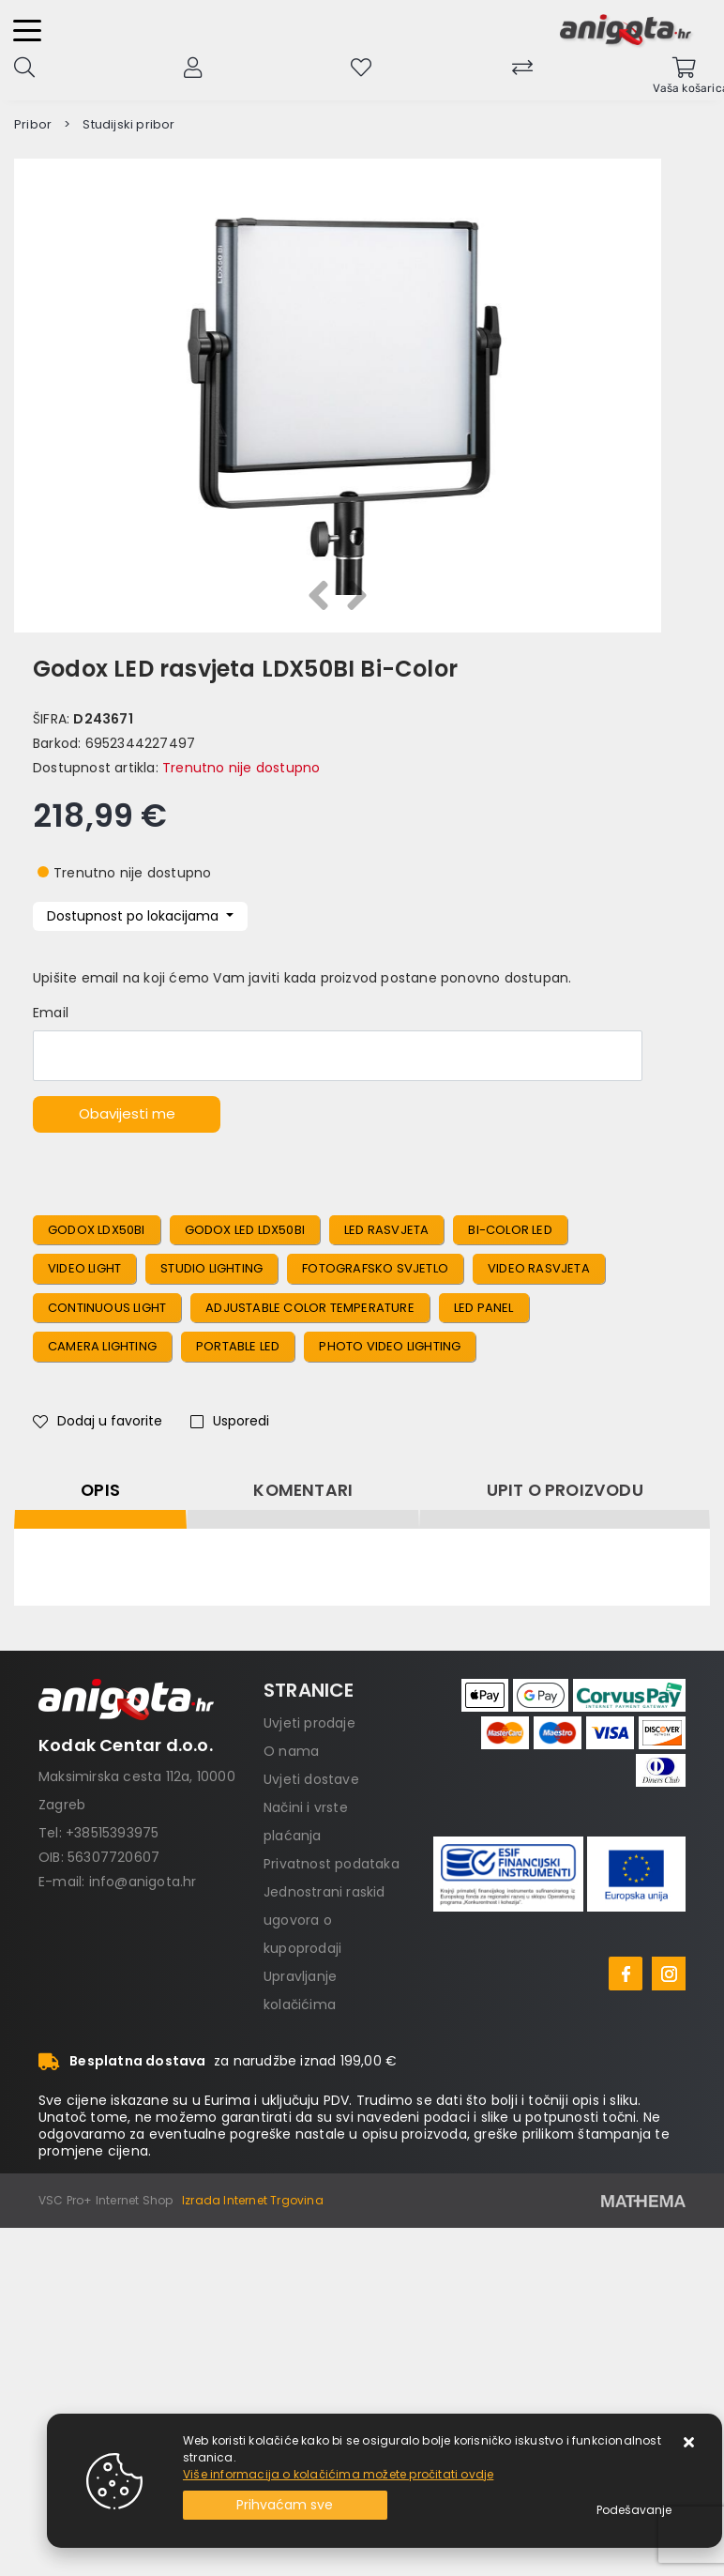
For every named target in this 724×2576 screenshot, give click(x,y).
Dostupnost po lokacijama (134, 916)
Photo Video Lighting (389, 1346)
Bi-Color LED (509, 1230)
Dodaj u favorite (97, 1420)
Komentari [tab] (303, 1490)
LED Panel (484, 1308)
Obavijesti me (127, 1113)
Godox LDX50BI (96, 1230)
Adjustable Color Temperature (310, 1308)
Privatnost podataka (332, 1863)
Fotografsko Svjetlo (375, 1268)
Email (50, 1012)
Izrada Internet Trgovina (253, 2200)
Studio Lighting (211, 1268)
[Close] (285, 2505)
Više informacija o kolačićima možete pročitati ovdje (338, 2474)
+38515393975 (112, 1832)
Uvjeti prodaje (309, 1723)
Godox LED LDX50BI (245, 1230)
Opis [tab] (100, 1490)
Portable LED (237, 1346)
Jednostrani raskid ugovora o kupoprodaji (324, 1920)
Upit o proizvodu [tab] (565, 1490)
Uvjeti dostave (311, 1779)
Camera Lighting (102, 1346)
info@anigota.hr (143, 1881)
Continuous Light (107, 1308)
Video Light (84, 1268)
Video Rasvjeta (539, 1268)
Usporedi (229, 1420)
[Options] (634, 2510)
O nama (291, 1751)
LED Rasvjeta (386, 1230)
